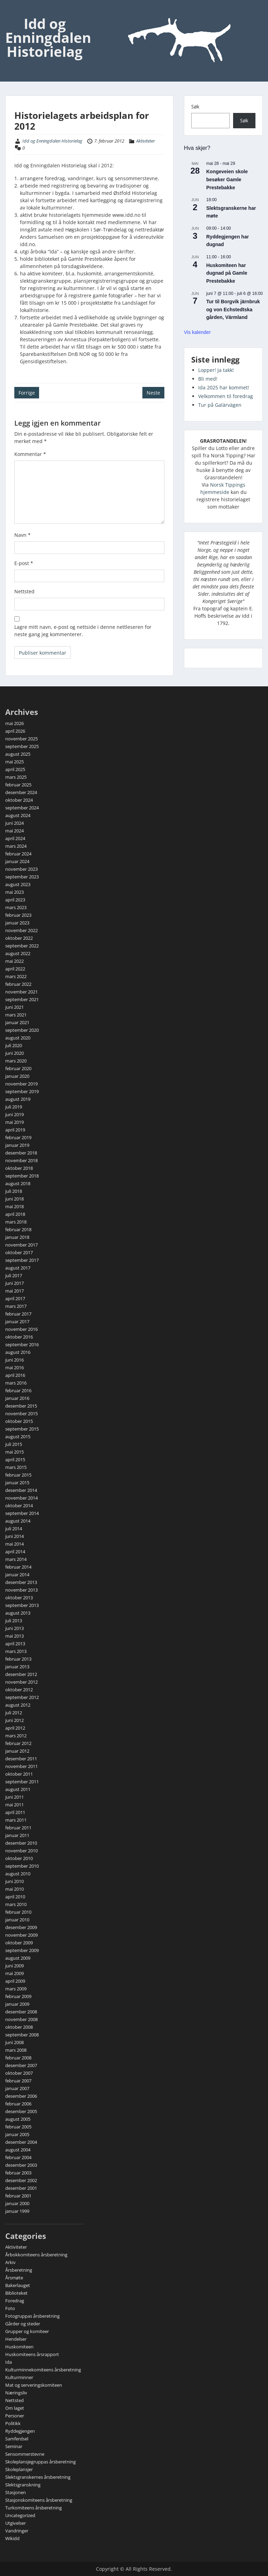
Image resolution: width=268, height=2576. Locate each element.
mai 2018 (14, 1206)
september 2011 (22, 1781)
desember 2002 (21, 2180)
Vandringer (16, 2531)
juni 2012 (14, 1720)
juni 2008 (14, 2042)
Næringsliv (16, 2393)
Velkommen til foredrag (225, 396)
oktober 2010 (19, 1858)
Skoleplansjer (19, 2469)
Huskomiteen (19, 2346)
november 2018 (21, 1160)
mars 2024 (16, 846)
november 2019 (21, 1084)
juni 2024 (14, 823)
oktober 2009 (19, 1942)
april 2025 (15, 769)
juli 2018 (13, 1191)
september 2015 (22, 1429)
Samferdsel (16, 2439)
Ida (8, 2362)
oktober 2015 (19, 1421)
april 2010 (15, 1896)
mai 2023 (14, 892)
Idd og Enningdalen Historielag (48, 37)
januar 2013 (17, 1666)
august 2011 (17, 1789)
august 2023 (17, 884)
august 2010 (17, 1873)
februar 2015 (18, 1475)
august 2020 (17, 1038)
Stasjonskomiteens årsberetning (38, 2500)
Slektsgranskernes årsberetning (37, 2477)
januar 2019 (17, 1145)
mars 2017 (16, 1306)
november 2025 (21, 739)
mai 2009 (14, 1973)
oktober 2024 (19, 800)
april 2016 (15, 1375)
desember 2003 (21, 2165)
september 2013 (22, 1605)
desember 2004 (21, 2142)
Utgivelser (15, 2523)
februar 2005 (18, 2127)
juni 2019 (14, 1114)
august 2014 (17, 1521)
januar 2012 (17, 1751)
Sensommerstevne (24, 2454)
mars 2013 (16, 1651)
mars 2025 (16, 777)
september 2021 (22, 999)
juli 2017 (13, 1275)
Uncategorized (20, 2515)
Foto (10, 2308)
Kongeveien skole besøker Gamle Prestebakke (227, 179)
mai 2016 (14, 1367)
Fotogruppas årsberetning (32, 2316)
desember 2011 (21, 1758)
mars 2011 (16, 1820)
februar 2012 (18, 1743)
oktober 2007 (19, 2073)
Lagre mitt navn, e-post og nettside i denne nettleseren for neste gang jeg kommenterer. (82, 631)
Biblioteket (16, 2293)
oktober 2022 (19, 938)
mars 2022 (16, 976)
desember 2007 (21, 2065)
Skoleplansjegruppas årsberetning (40, 2462)
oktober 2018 (19, 1168)
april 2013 (15, 1643)
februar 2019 (18, 1137)
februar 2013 (18, 1659)
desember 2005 (21, 2111)
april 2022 (15, 969)
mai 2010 (14, 1889)
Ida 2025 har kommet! (223, 387)
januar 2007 (17, 2088)
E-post (23, 563)
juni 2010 (14, 1881)
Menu (12, 12)
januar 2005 (17, 2134)
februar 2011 (18, 1827)
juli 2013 (13, 1620)
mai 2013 (14, 1636)
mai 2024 (14, 831)
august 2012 (17, 1705)
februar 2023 (18, 915)
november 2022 (21, 930)
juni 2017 (14, 1283)
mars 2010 (16, 1904)
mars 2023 (16, 907)
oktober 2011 (19, 1774)
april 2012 (15, 1728)
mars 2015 (16, 1467)
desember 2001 (21, 2188)
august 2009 (17, 1958)
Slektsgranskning (22, 2485)
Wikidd (12, 2538)
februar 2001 (18, 2196)
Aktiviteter (145, 141)
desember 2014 (21, 1490)
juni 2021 (14, 1007)
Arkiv (10, 2262)
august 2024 (17, 815)
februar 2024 (18, 854)
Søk (195, 106)
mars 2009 (16, 1989)
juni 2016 (14, 1360)
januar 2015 (17, 1482)
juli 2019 (13, 1107)
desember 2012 (21, 1674)
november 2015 (21, 1413)
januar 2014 (17, 1574)
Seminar (13, 2446)
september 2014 (22, 1513)
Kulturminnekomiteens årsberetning (43, 2370)
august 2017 (17, 1268)
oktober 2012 (19, 1689)
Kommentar (30, 454)
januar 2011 (17, 1835)
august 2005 (17, 2119)
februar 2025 (18, 785)
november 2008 (21, 2019)
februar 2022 (18, 984)
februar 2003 (18, 2173)
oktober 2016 (19, 1337)
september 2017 (22, 1260)
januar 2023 (17, 923)
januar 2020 (17, 1076)
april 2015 (15, 1459)
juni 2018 (14, 1199)
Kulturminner (19, 2377)
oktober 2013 (19, 1597)
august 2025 (17, 754)
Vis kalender (197, 332)
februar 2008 (18, 2058)
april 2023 (15, 900)
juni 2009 (14, 1966)
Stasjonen (15, 2492)
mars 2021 (16, 1015)
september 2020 (22, 1030)
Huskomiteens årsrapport (32, 2354)
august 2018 (17, 1183)
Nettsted (24, 591)
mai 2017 (14, 1291)
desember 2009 (21, 1927)
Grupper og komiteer (27, 2331)
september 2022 (22, 946)
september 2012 (22, 1697)
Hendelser (16, 2339)
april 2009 (15, 1981)
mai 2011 (14, 1804)
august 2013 (17, 1613)
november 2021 (21, 992)
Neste (153, 392)
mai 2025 (14, 762)
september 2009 (22, 1950)
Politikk (13, 2423)
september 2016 (22, 1344)
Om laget (14, 2408)
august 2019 (17, 1099)
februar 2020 (18, 1068)
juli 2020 (13, 1045)
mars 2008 (16, 2050)
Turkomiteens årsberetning (33, 2508)
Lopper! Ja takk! (216, 370)
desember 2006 (21, 2096)
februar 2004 (18, 2157)
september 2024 (22, 808)
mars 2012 (16, 1735)
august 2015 (17, 1436)
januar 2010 (17, 1919)
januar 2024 (17, 861)
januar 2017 (17, 1321)
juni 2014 (14, 1536)
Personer (14, 2416)
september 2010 (22, 1866)
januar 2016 (17, 1398)
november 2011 (21, 1766)
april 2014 (15, 1551)
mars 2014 (16, 1559)
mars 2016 (16, 1383)
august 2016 (17, 1352)
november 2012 (21, 1682)
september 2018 (22, 1176)
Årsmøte (14, 2277)
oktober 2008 (19, 2027)
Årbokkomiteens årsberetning (36, 2254)
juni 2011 (14, 1797)
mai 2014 (14, 1544)
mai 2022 (14, 961)
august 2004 (17, 2150)
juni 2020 (14, 1053)
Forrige (26, 392)
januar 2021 (17, 1022)
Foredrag (14, 2300)
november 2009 (21, 1935)
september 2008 (22, 2035)
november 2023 (21, 869)
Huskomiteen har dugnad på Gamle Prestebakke (226, 273)
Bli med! (207, 378)
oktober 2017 (19, 1252)
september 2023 (22, 877)
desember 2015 (21, 1406)
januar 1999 (17, 2211)
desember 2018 (21, 1153)
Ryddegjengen (20, 2431)
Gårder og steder (22, 2323)
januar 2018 (17, 1237)
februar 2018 (18, 1229)
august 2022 (17, 953)
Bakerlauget (17, 2285)
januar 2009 (17, 2004)
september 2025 (22, 746)
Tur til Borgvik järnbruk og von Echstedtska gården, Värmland (233, 309)
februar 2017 (18, 1314)
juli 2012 (13, 1712)
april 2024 (15, 838)
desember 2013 (21, 1582)
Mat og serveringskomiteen (33, 2385)
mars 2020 (16, 1061)
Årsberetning (18, 2270)
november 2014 (21, 1498)
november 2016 (21, 1329)
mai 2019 (14, 1122)
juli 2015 (13, 1444)
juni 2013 (14, 1628)
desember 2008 (21, 2012)
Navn (22, 535)
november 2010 (21, 1850)
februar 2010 (18, 1912)
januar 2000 (17, 2203)
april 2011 (15, 1812)
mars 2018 (16, 1222)
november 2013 (21, 1590)
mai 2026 (14, 723)
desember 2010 (21, 1843)
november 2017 (21, 1245)
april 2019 (15, 1130)
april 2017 (15, 1298)
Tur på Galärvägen (219, 405)
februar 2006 (18, 2104)
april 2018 (15, 1214)
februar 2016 (18, 1390)
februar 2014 (18, 1567)
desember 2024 (21, 792)
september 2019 (22, 1091)
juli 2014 (13, 1528)
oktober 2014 (19, 1505)
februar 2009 (18, 1996)
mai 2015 (14, 1452)
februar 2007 (18, 2081)
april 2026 (15, 731)
